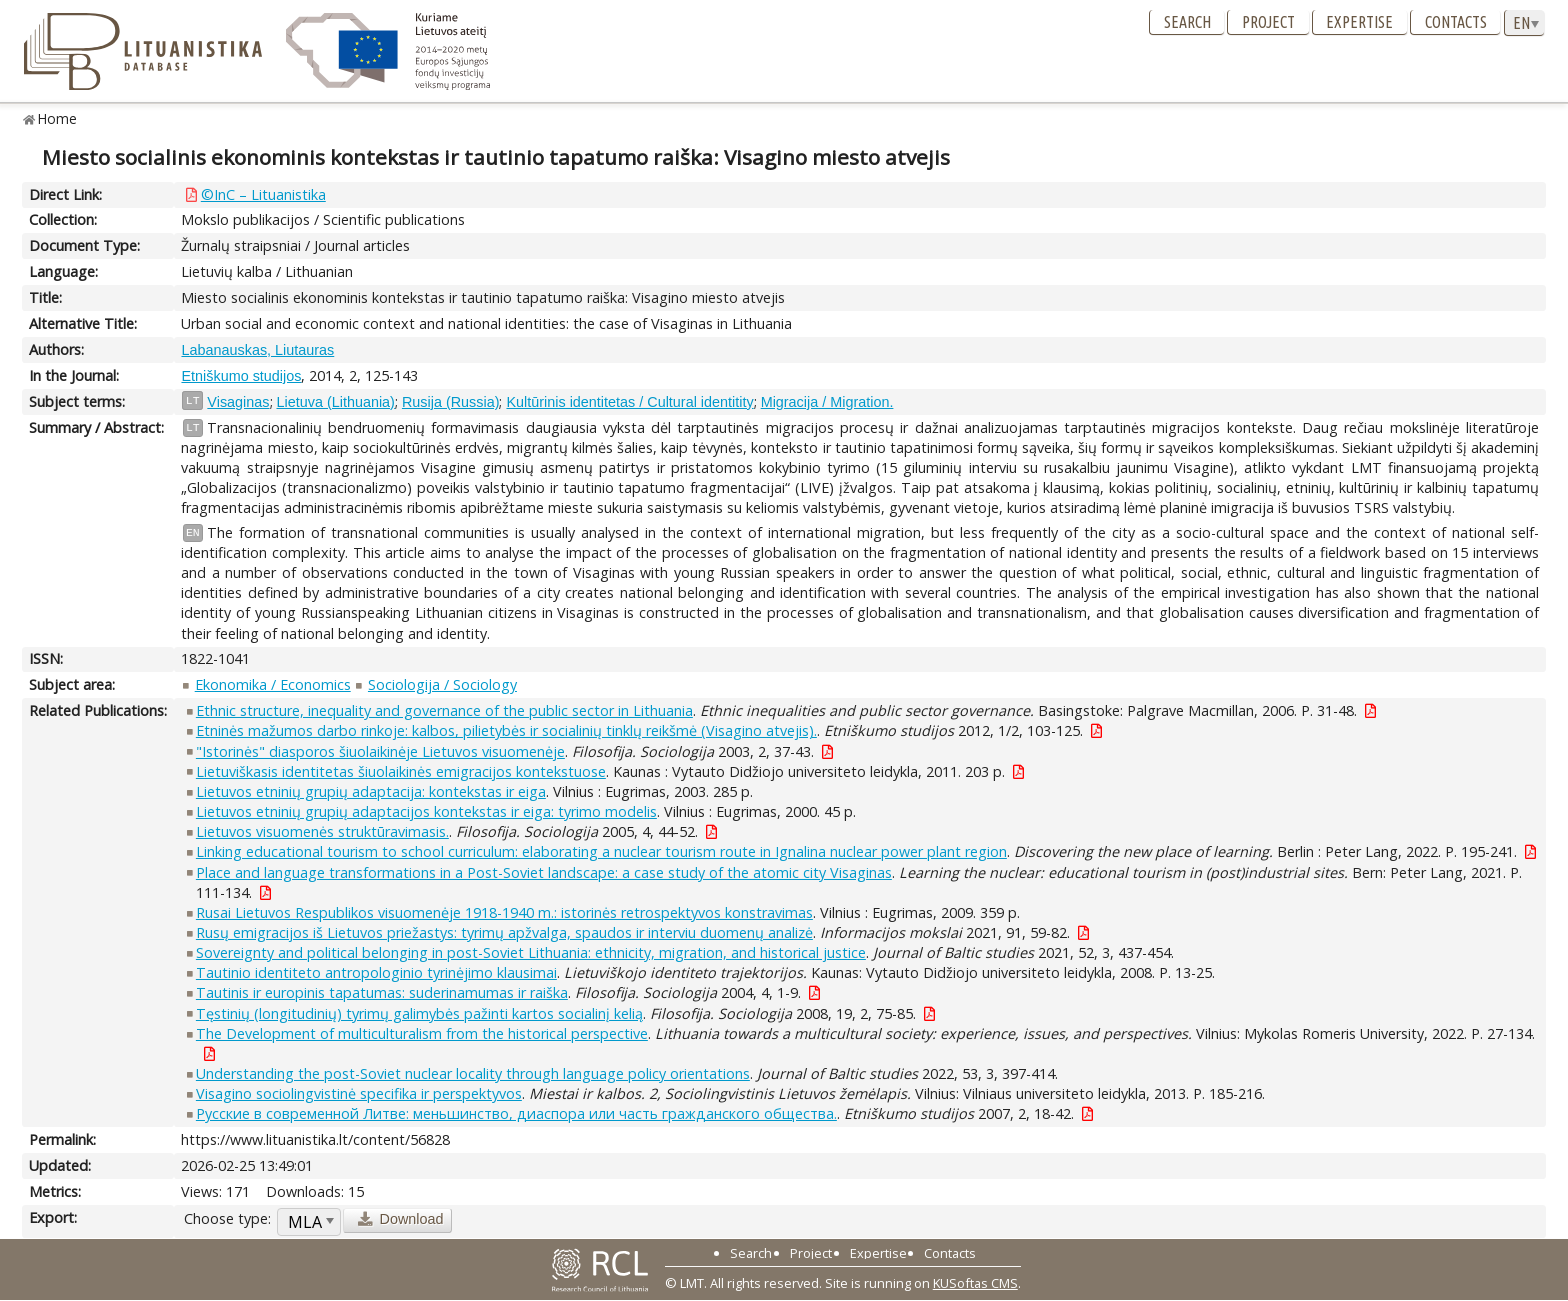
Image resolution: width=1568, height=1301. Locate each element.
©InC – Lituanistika (263, 194)
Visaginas (238, 402)
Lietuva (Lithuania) (336, 402)
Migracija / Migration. (827, 402)
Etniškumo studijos (241, 376)
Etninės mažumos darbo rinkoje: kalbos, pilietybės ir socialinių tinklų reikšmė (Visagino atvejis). (506, 730)
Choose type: (227, 1218)
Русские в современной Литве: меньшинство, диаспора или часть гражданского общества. (516, 1113)
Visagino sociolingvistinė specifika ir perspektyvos (359, 1093)
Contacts (1456, 22)
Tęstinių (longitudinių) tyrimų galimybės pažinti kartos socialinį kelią (419, 1013)
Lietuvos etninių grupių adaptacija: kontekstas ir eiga (371, 791)
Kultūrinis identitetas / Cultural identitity (629, 402)
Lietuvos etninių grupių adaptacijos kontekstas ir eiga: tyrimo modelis (426, 811)
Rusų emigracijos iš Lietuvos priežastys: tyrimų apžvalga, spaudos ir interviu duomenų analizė (504, 932)
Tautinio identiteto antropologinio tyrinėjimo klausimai (376, 972)
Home (57, 118)
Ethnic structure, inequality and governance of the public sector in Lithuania (444, 710)
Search (1187, 22)
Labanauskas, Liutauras (257, 350)
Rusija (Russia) (451, 402)
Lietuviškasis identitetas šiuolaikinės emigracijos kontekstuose (401, 771)
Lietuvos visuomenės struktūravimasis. (322, 831)
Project (1268, 22)
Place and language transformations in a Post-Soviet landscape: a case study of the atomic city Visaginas (544, 872)
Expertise (1359, 22)
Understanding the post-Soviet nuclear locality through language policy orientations (473, 1073)
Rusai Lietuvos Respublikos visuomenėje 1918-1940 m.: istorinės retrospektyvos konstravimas (504, 912)
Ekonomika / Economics (273, 684)
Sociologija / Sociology (442, 684)
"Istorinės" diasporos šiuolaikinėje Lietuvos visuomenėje (380, 751)
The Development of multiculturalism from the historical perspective (422, 1033)
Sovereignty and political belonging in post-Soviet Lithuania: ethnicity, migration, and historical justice (531, 952)
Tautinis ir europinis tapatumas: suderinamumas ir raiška (382, 992)
